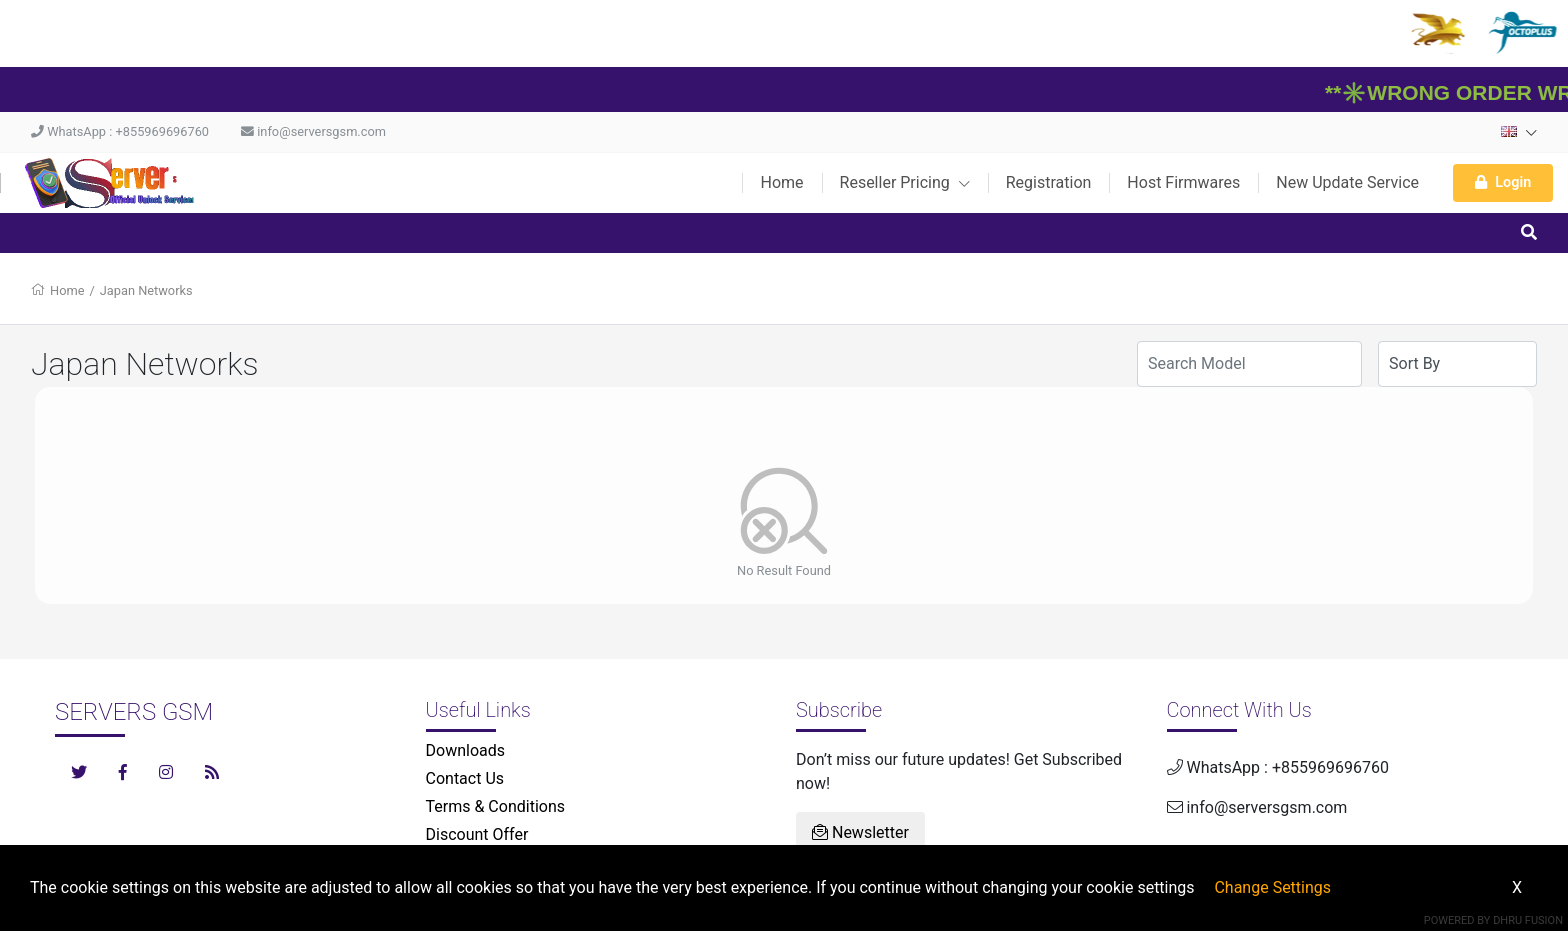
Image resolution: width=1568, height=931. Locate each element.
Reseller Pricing (905, 182)
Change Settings (1272, 887)
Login (1503, 182)
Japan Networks (146, 290)
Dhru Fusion (1528, 920)
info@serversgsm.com (313, 131)
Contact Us (465, 778)
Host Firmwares (1183, 182)
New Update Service (1347, 182)
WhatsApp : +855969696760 (120, 131)
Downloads (465, 750)
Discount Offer (477, 834)
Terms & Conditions (496, 806)
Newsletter (860, 832)
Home (781, 182)
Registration (1049, 182)
